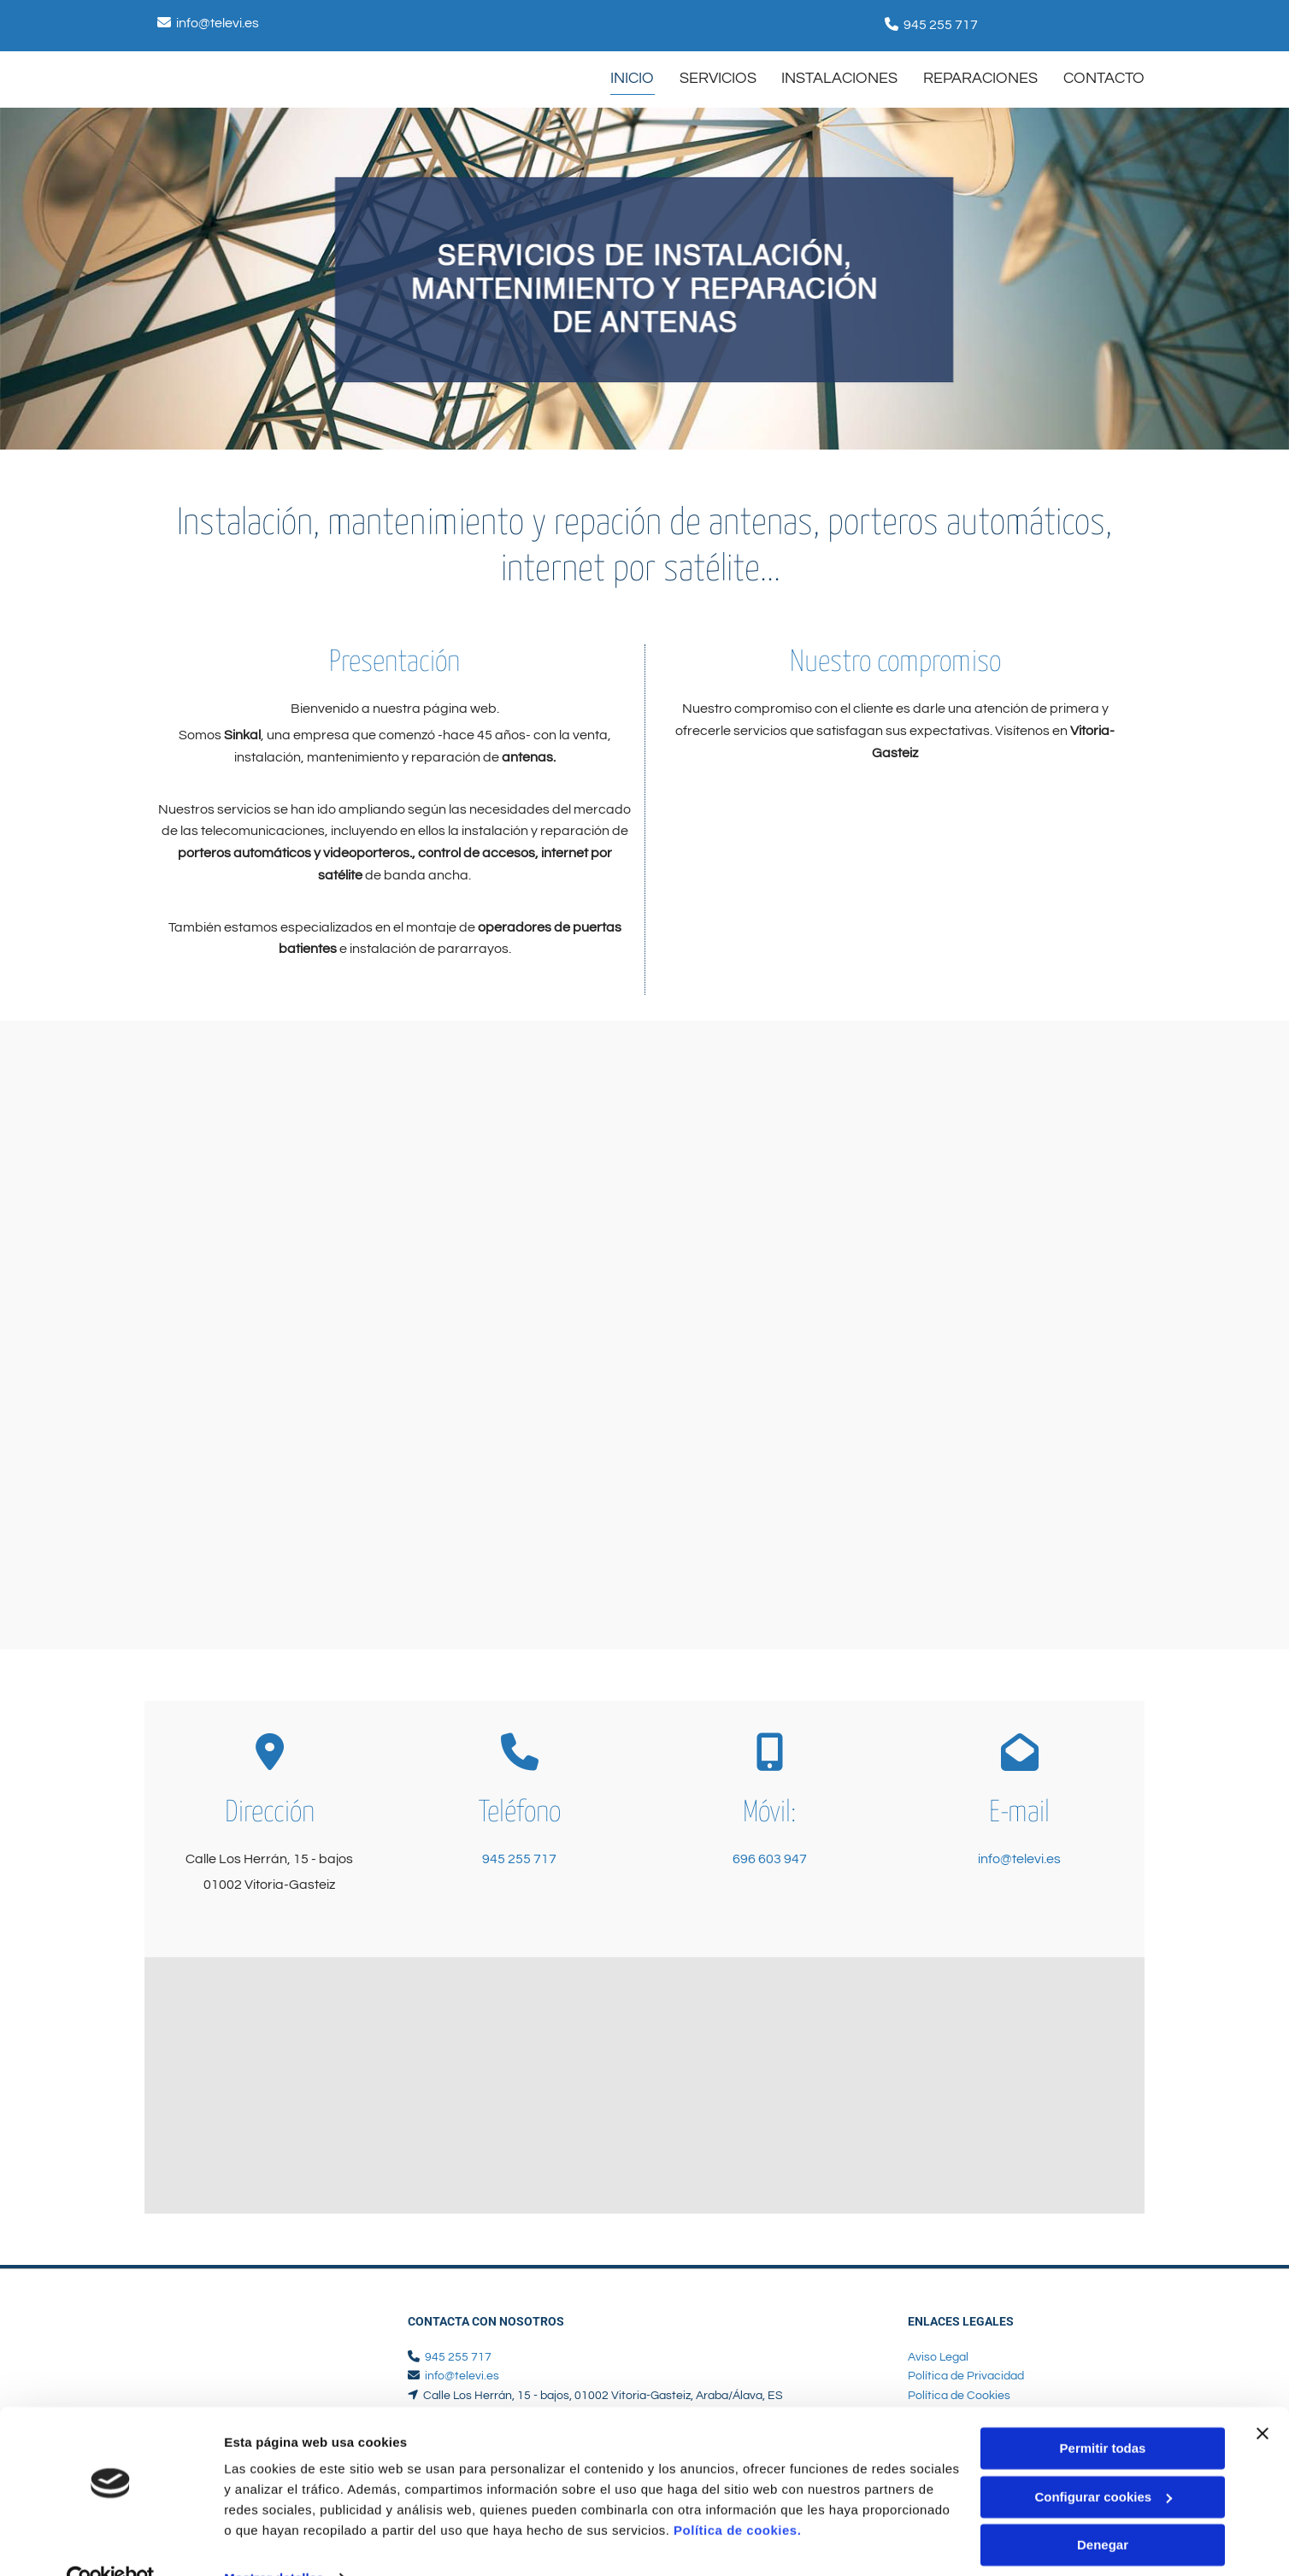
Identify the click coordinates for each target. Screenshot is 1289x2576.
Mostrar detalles (274, 2542)
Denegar (1102, 2509)
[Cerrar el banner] (1262, 2398)
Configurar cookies (1103, 2461)
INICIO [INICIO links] (631, 78)
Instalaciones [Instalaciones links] (839, 78)
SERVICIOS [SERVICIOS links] (717, 78)
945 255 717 (940, 25)
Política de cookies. (737, 2495)
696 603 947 (770, 1859)
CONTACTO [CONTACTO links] (1104, 78)
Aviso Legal (938, 2357)
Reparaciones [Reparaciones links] (980, 78)
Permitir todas (1103, 2413)
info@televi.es (217, 23)
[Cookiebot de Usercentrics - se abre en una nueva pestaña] (110, 2542)
